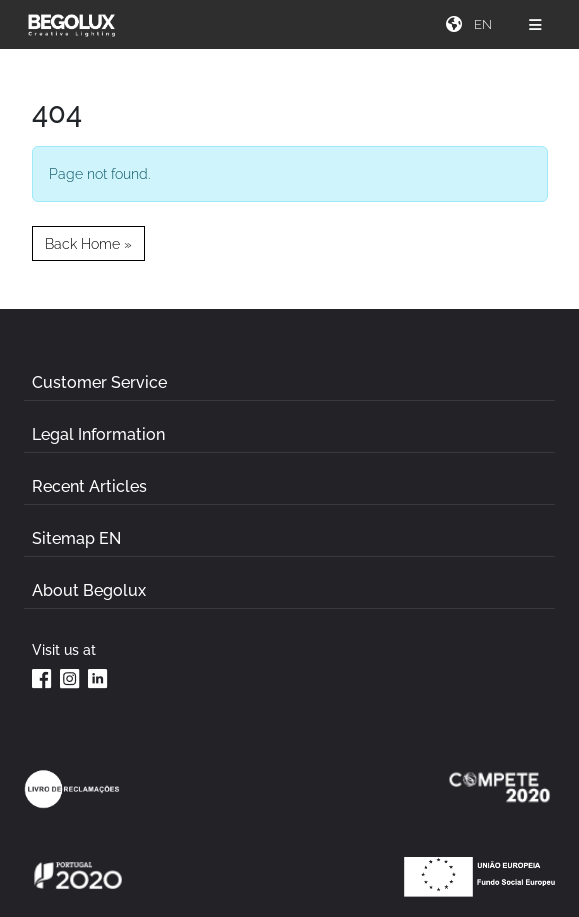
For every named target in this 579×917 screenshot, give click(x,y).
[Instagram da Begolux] (70, 678)
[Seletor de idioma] (485, 24)
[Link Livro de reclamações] (72, 789)
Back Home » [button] (88, 243)
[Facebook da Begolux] (42, 678)
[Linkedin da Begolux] (98, 678)
